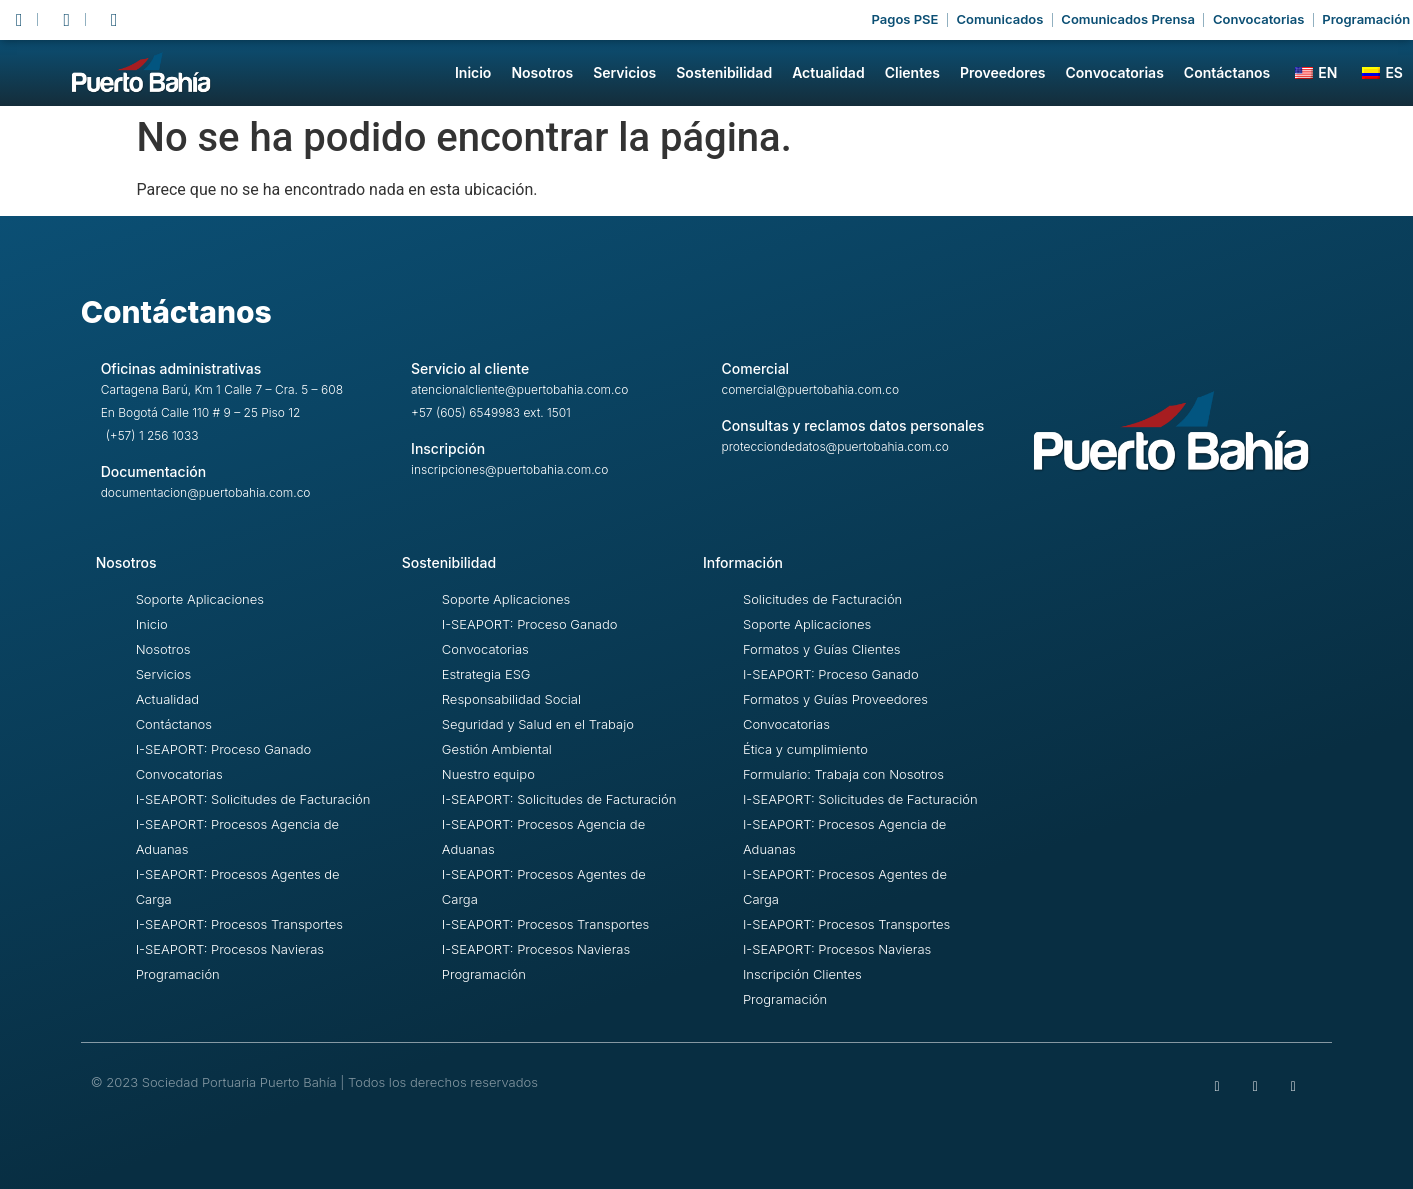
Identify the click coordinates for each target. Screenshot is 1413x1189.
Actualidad (828, 72)
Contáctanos (1227, 72)
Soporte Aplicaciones (200, 599)
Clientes (912, 72)
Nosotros (542, 72)
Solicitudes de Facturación (822, 599)
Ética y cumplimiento (805, 749)
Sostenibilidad (724, 72)
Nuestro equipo (488, 774)
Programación (178, 974)
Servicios (624, 72)
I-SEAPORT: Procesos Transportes (239, 924)
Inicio (473, 72)
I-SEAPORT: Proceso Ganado (224, 749)
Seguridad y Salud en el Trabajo (538, 724)
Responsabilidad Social (511, 699)
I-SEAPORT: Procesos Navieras (230, 949)
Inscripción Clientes (802, 974)
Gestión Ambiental (497, 749)
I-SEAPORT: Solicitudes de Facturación (253, 799)
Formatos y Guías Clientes (821, 649)
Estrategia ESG (486, 674)
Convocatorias (1114, 72)
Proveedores (1003, 72)
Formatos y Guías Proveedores (835, 699)
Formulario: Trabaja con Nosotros (843, 774)
